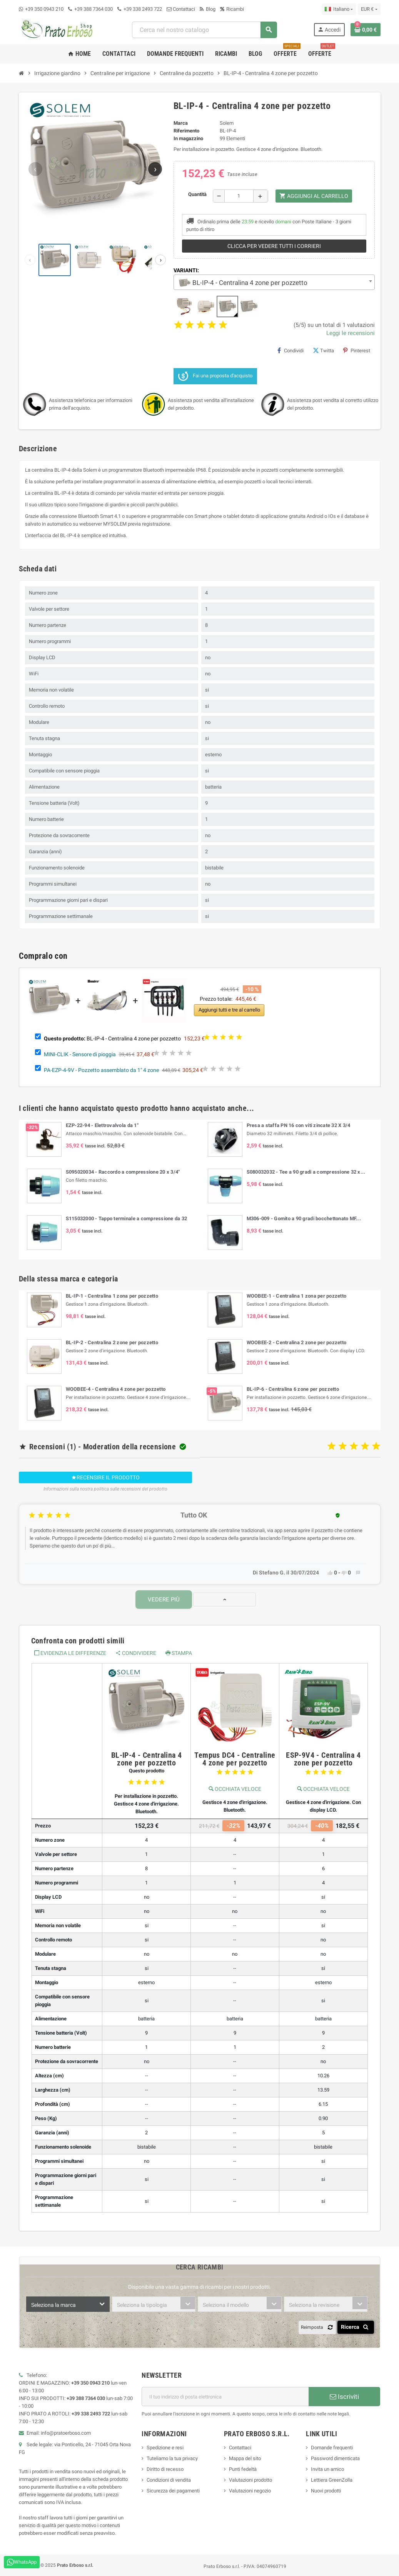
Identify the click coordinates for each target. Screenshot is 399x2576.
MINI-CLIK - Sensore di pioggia (80, 1054)
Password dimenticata (335, 2458)
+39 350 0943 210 (44, 9)
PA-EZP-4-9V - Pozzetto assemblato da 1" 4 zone (101, 1070)
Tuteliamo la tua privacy (172, 2458)
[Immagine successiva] (155, 169)
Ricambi (232, 9)
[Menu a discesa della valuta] (369, 9)
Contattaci (181, 9)
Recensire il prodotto (105, 1477)
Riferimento (186, 131)
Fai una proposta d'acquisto (215, 376)
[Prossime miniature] (160, 260)
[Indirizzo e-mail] (225, 2396)
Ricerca (356, 2327)
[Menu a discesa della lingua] (339, 9)
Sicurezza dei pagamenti (173, 2491)
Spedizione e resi (165, 2447)
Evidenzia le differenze (70, 1653)
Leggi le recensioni (350, 333)
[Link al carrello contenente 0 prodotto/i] (366, 29)
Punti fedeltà (243, 2469)
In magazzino (188, 138)
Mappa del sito (245, 2458)
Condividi (290, 350)
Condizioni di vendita (169, 2480)
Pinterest (356, 350)
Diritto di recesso (165, 2469)
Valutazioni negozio (250, 2491)
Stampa (178, 1653)
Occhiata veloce (235, 1789)
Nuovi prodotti (326, 2491)
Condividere (135, 1653)
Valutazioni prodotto (250, 2480)
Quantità (197, 194)
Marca (181, 123)
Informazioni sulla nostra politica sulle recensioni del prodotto (105, 1489)
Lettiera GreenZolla (331, 2480)
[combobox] (204, 30)
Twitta (323, 350)
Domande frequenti (332, 2447)
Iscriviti (344, 2396)
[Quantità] (239, 196)
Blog (207, 9)
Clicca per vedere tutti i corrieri (274, 246)
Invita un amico (327, 2469)
